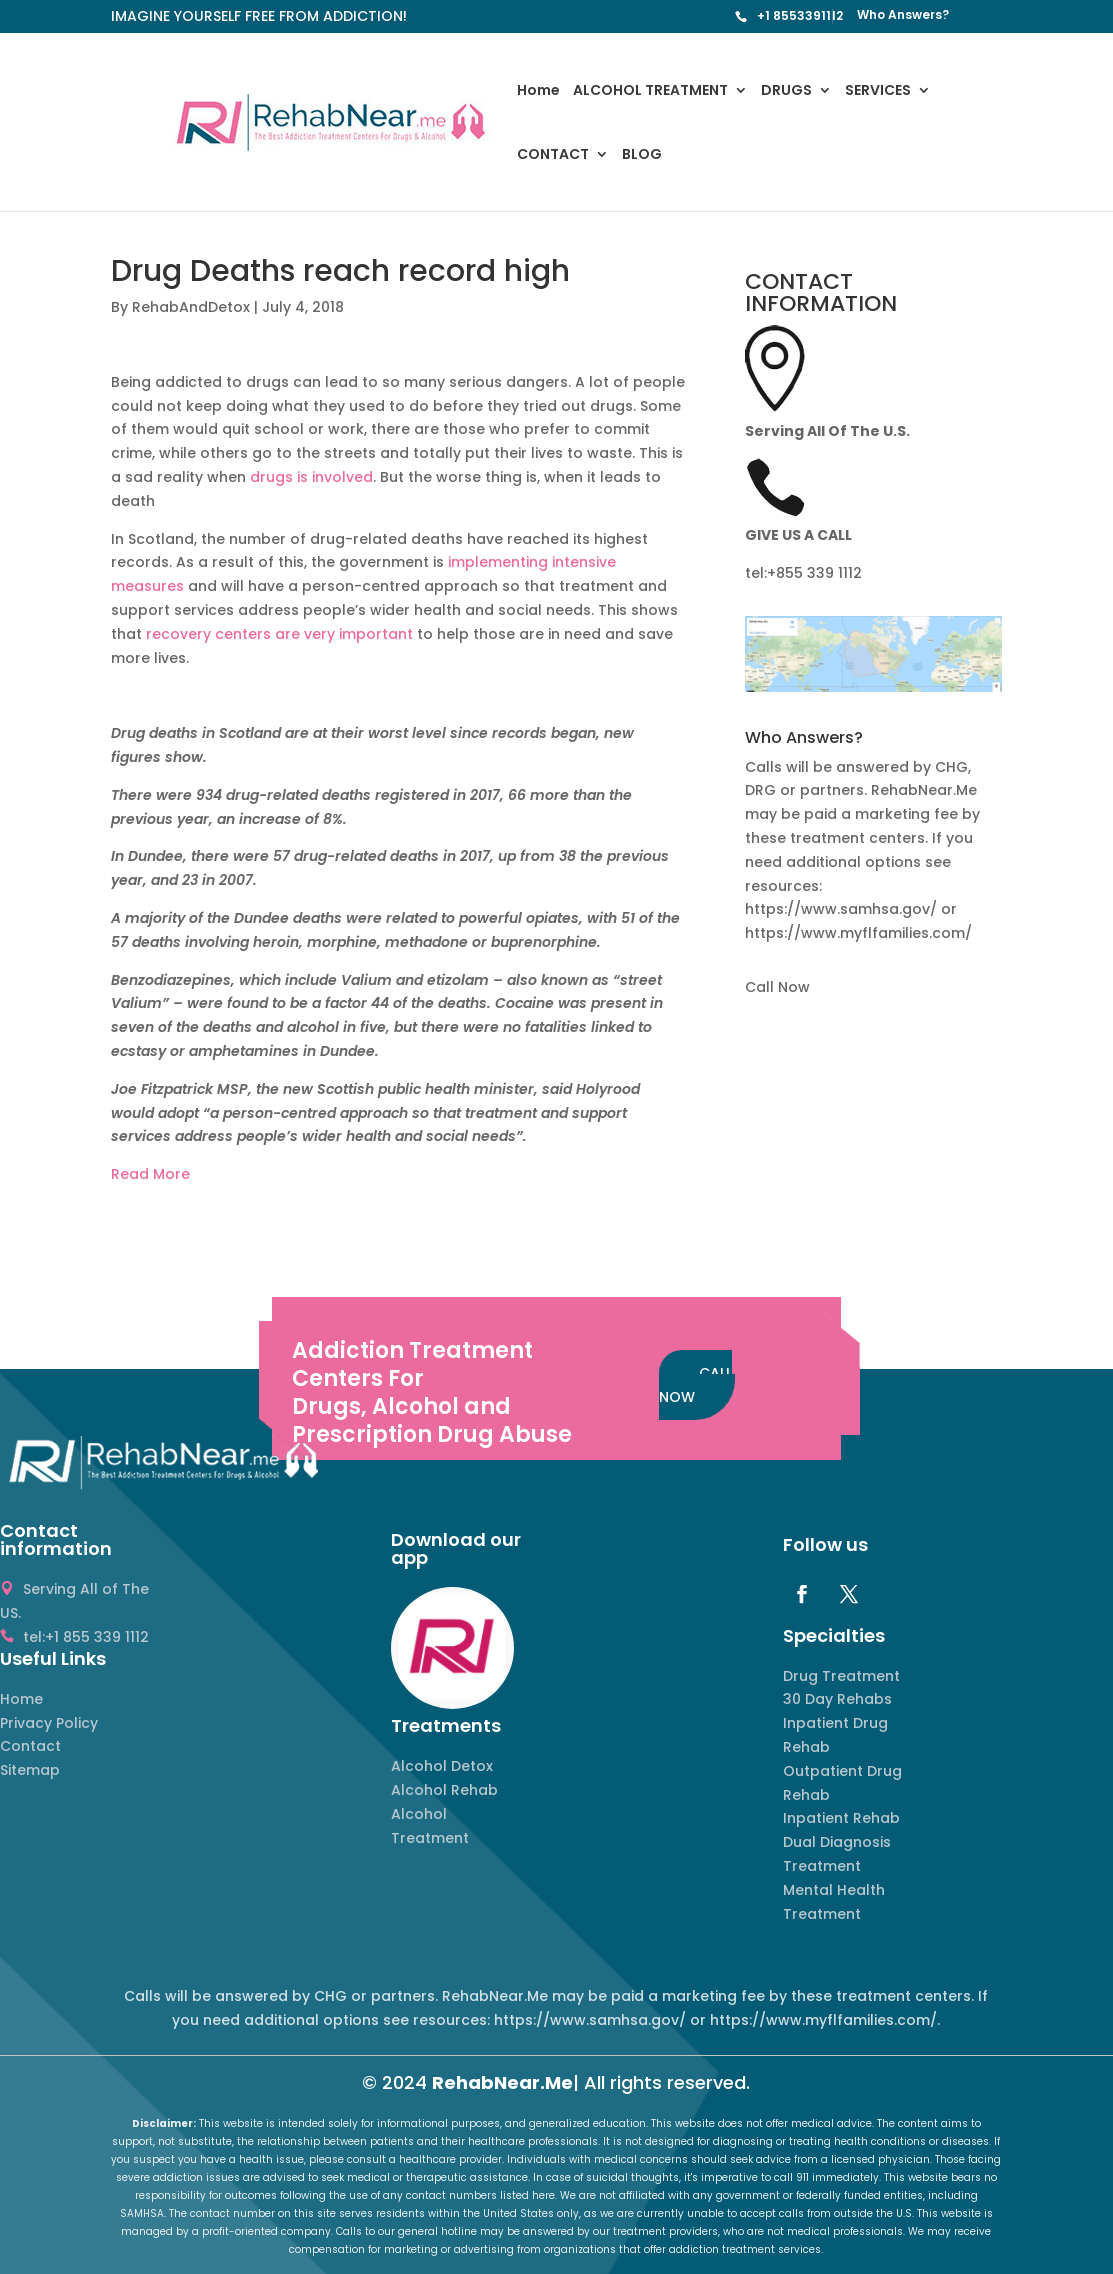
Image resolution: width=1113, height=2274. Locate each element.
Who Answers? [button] (804, 739)
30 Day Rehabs (837, 1699)
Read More (150, 1174)
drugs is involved (311, 477)
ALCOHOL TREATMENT (650, 91)
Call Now (777, 987)
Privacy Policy (49, 1723)
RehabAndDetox (191, 307)
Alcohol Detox (442, 1766)
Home (538, 91)
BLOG (642, 155)
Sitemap (30, 1770)
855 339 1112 (819, 573)
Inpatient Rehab (841, 1818)
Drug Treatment (841, 1676)
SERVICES (878, 91)
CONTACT (553, 155)
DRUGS (786, 91)
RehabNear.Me (502, 2082)
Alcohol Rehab (444, 1790)
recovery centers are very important (279, 634)
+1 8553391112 (800, 15)
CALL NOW (695, 1385)
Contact (30, 1746)
